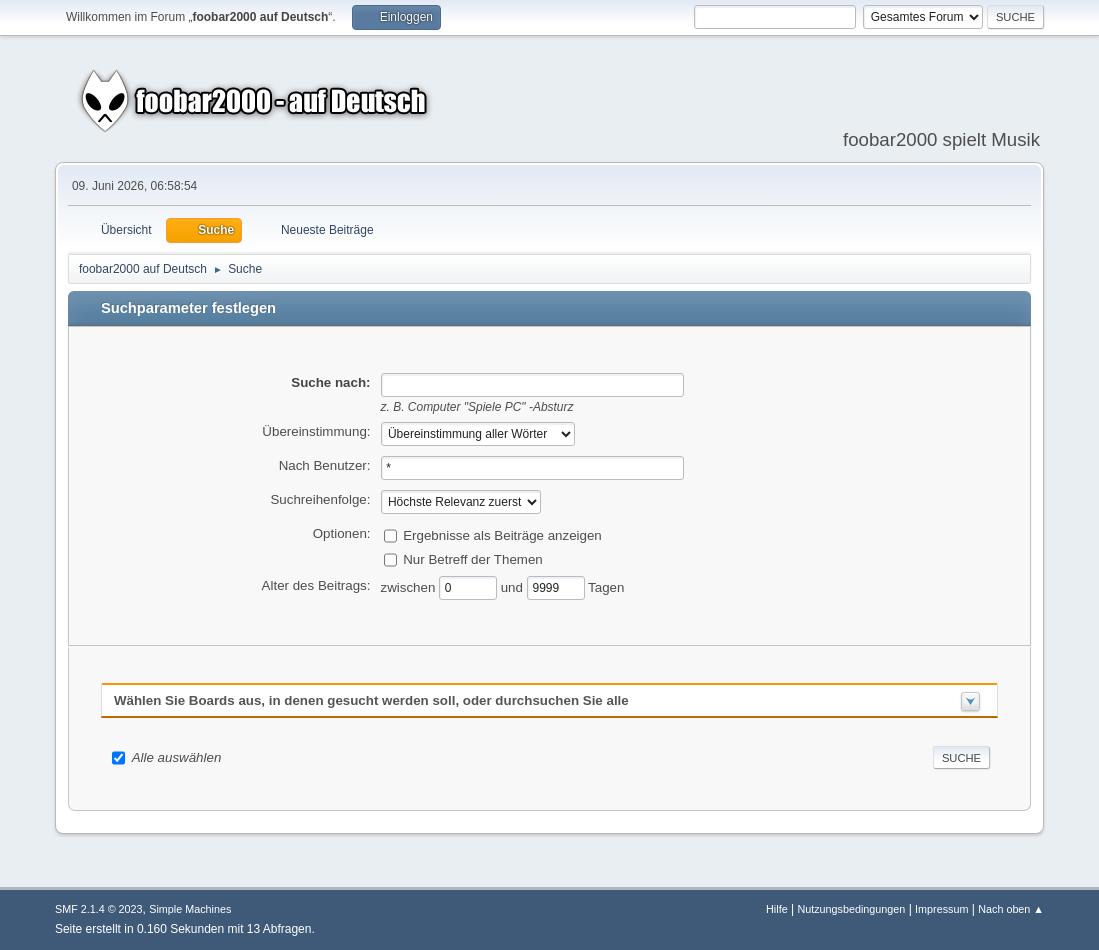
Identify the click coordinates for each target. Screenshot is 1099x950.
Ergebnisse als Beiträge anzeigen (502, 534)
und (514, 586)
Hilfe (777, 909)
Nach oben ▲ (1011, 909)
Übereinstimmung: (316, 431)
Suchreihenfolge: (320, 499)
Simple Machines (190, 909)
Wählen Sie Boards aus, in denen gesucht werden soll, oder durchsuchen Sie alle (371, 700)
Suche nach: (330, 382)
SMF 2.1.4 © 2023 (99, 909)
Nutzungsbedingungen (851, 909)
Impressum (941, 909)
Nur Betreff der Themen (473, 558)
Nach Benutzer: (325, 465)
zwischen (410, 586)
